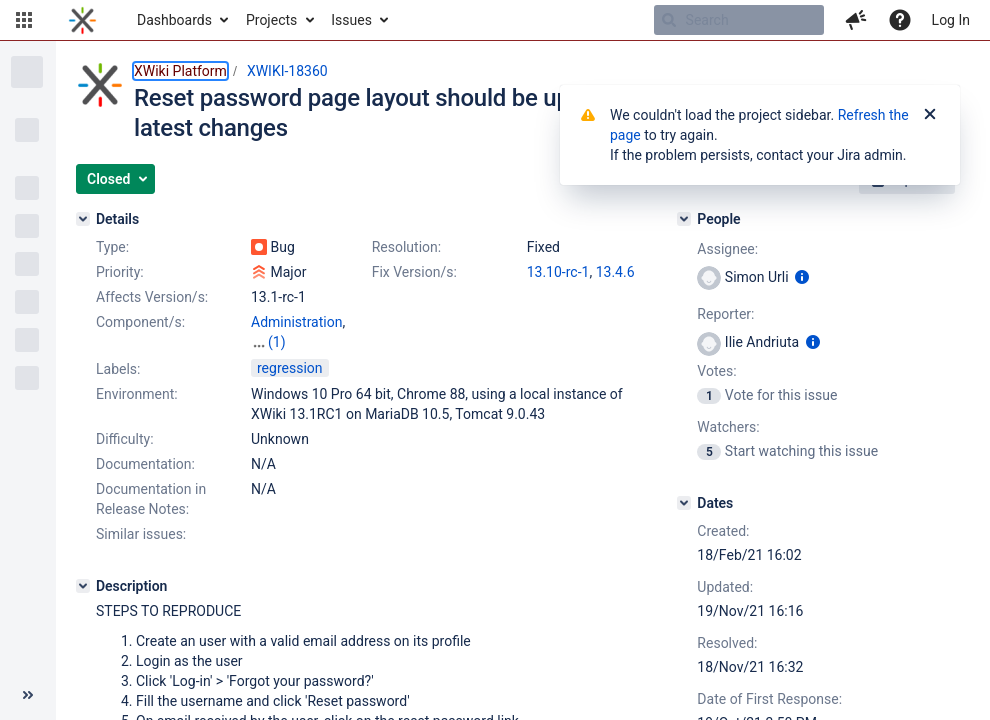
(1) (277, 342)
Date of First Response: (769, 699)
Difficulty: (125, 439)
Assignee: (727, 249)
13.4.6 (615, 272)
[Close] (930, 115)
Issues (351, 20)
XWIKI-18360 (287, 71)
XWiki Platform (180, 71)
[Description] (83, 586)
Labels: (118, 369)
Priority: (120, 272)
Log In (951, 20)
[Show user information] (802, 277)
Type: (112, 247)
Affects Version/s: (152, 297)
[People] (684, 219)
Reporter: (725, 314)
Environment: (137, 394)
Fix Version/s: (414, 272)
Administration (296, 322)
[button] (24, 20)
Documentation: (145, 464)
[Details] (83, 219)
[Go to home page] (82, 20)
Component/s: (140, 322)
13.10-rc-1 (558, 272)
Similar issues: (141, 534)
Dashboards (174, 20)
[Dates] (684, 503)
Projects (271, 20)
